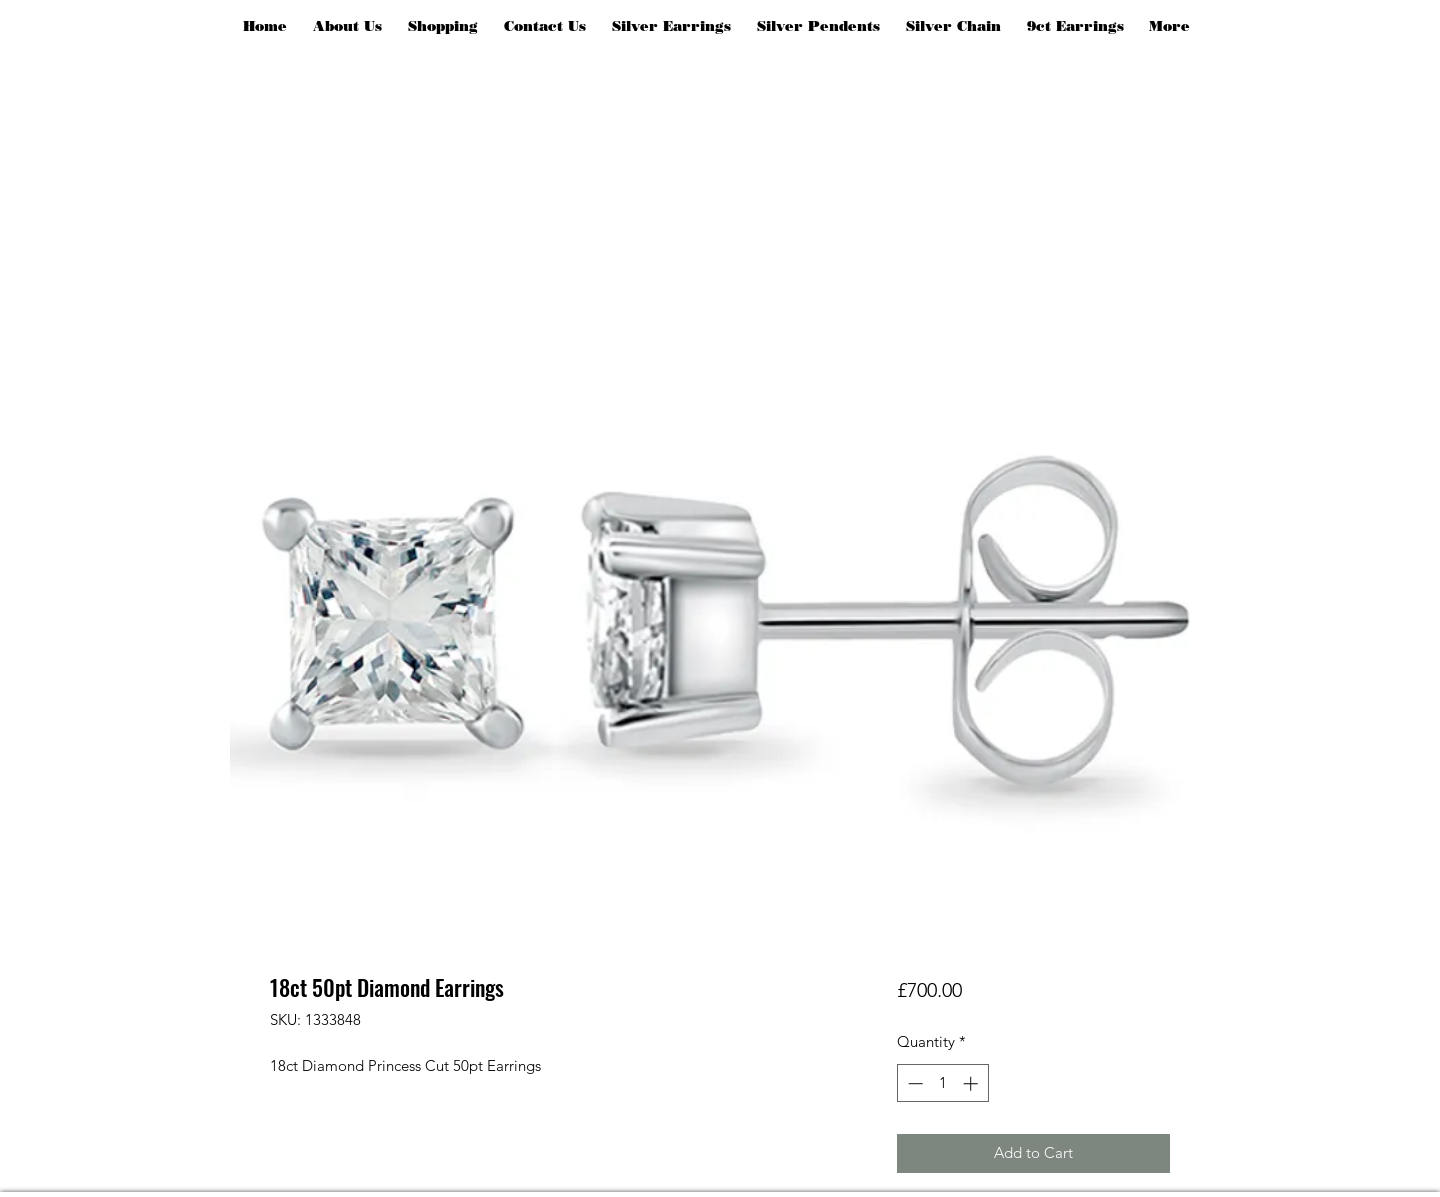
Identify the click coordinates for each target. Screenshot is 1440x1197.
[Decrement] (913, 1083)
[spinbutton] (942, 1083)
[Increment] (972, 1083)
